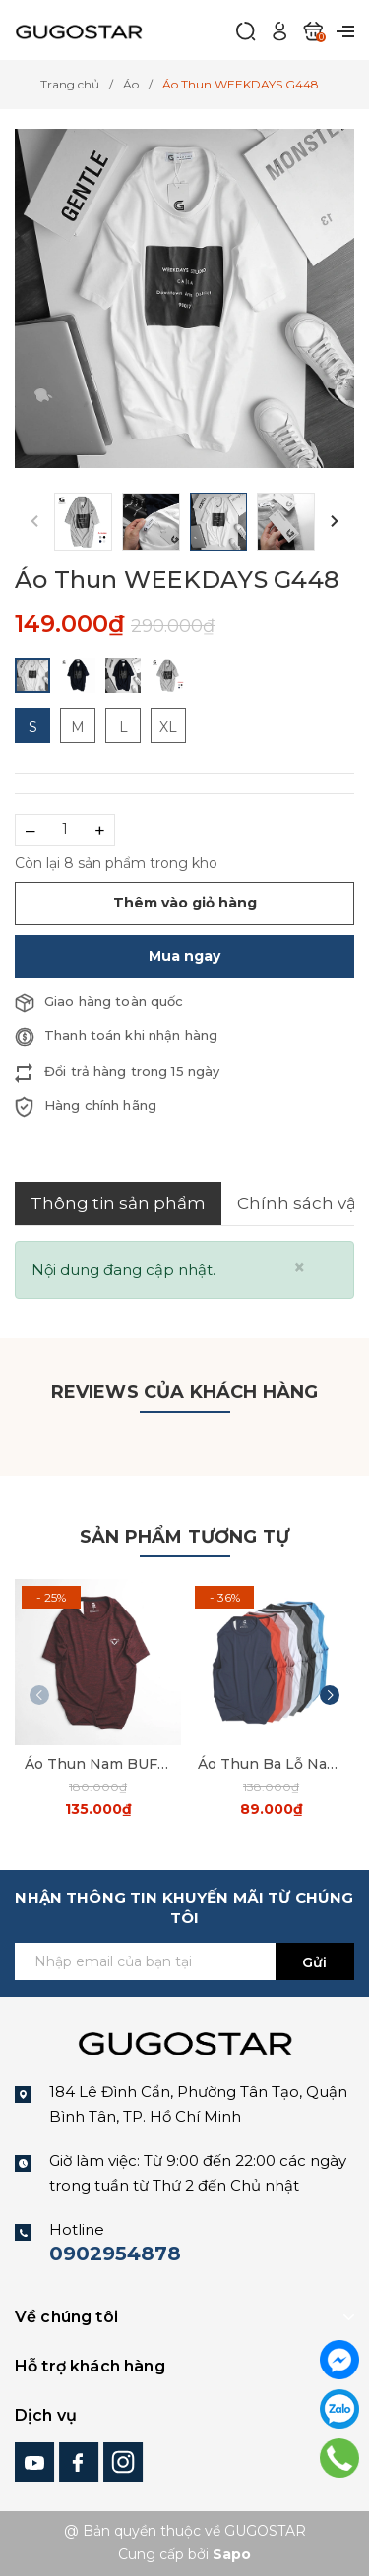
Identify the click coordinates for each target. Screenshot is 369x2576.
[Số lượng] (65, 830)
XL (168, 726)
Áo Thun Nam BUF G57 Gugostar (98, 1764)
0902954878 (115, 2253)
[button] (334, 522)
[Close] (299, 1268)
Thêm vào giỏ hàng (185, 902)
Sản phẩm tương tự (184, 1537)
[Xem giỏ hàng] (313, 30)
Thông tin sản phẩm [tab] (118, 1203)
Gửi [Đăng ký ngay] (314, 1962)
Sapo (232, 2554)
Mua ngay (184, 956)
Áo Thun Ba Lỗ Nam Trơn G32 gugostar (271, 1764)
